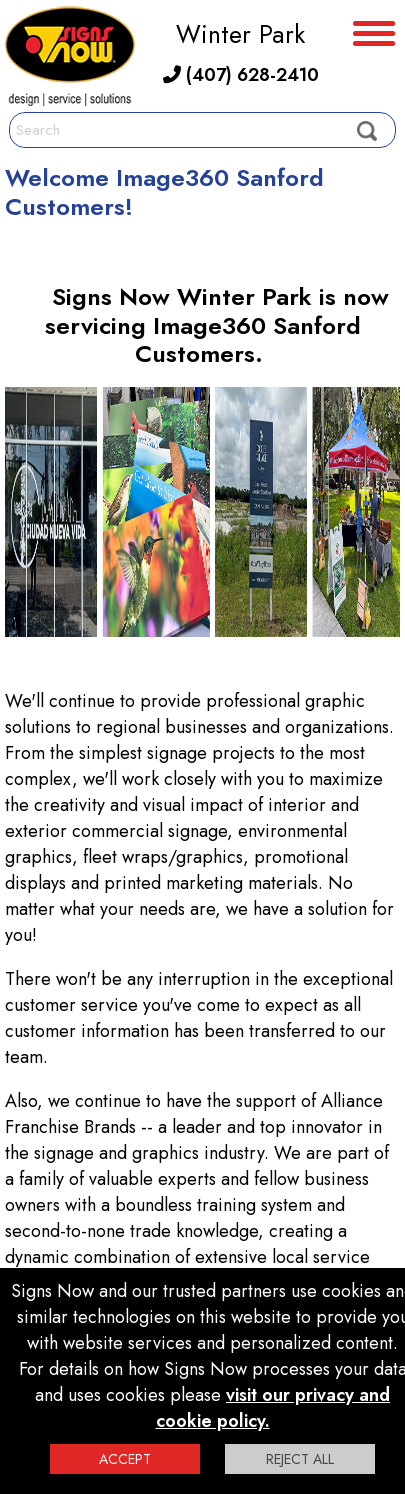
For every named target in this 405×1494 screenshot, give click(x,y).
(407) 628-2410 (241, 75)
